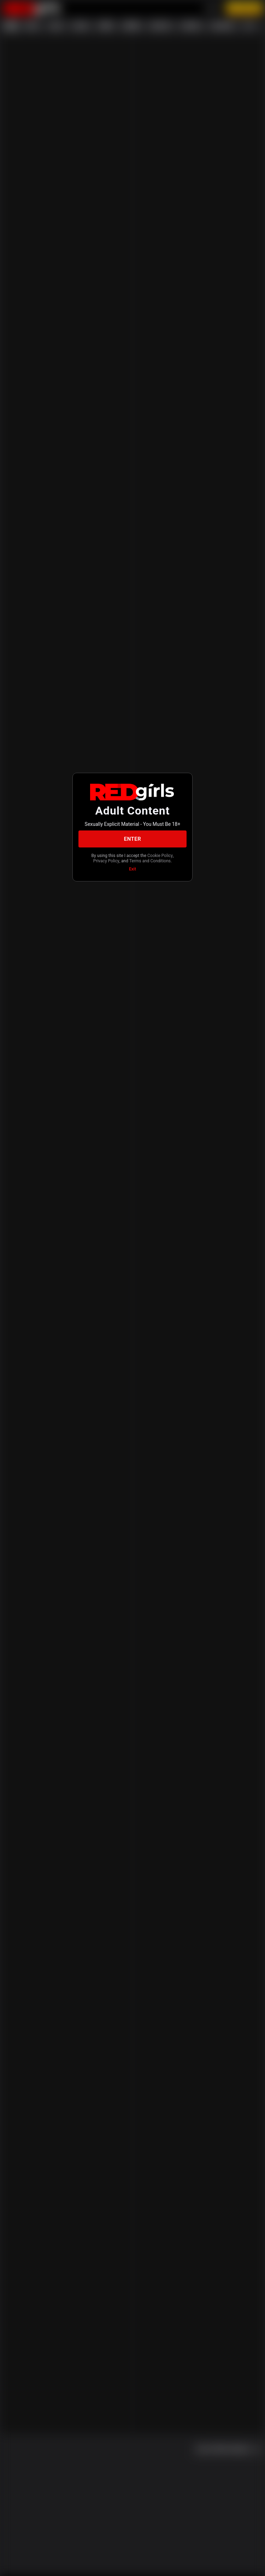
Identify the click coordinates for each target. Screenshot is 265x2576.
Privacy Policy (106, 860)
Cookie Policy (160, 855)
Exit (132, 869)
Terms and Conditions (150, 860)
